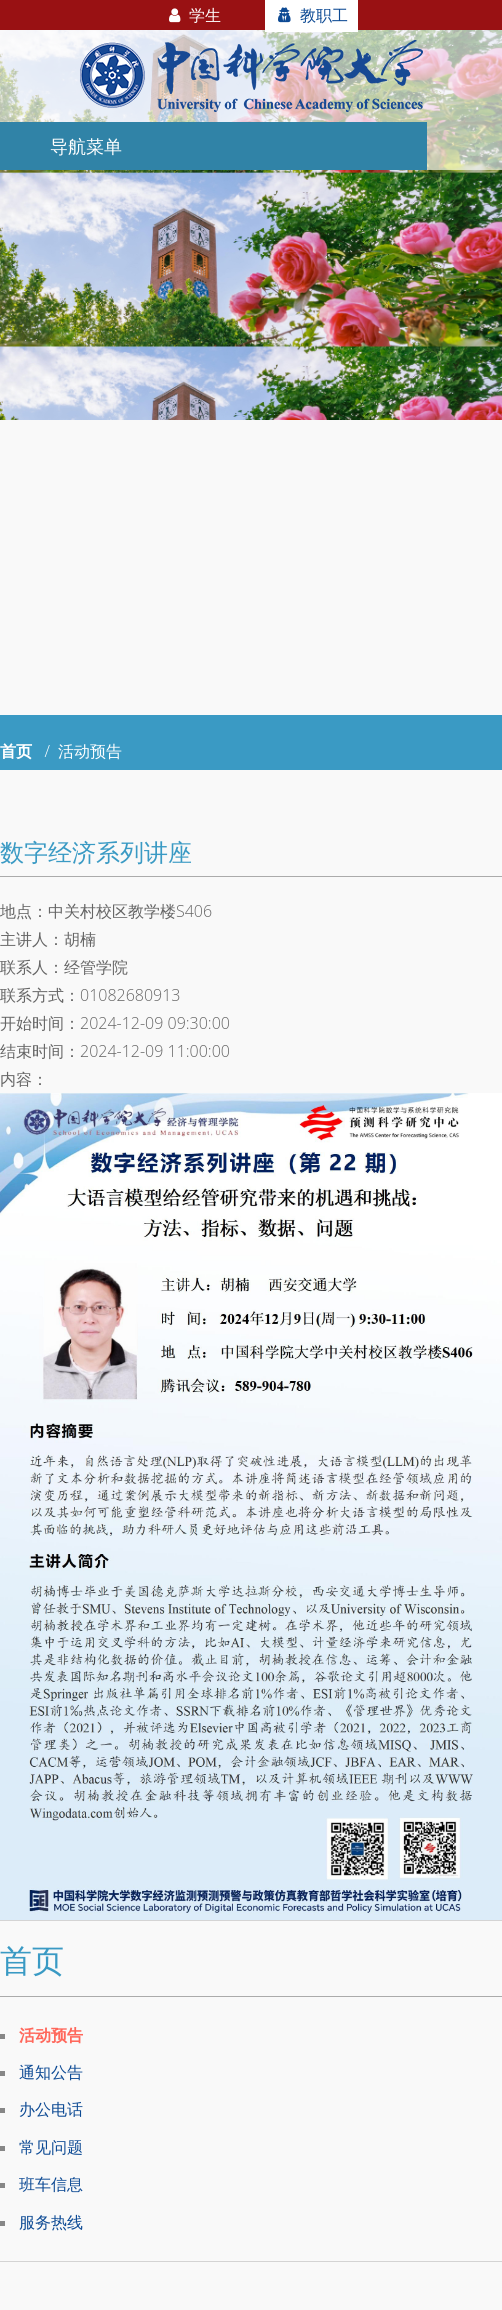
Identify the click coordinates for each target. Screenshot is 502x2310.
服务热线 (51, 2222)
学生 (192, 15)
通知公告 (51, 2072)
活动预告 (51, 2035)
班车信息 (51, 2184)
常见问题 (51, 2147)
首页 (16, 751)
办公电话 (51, 2109)
